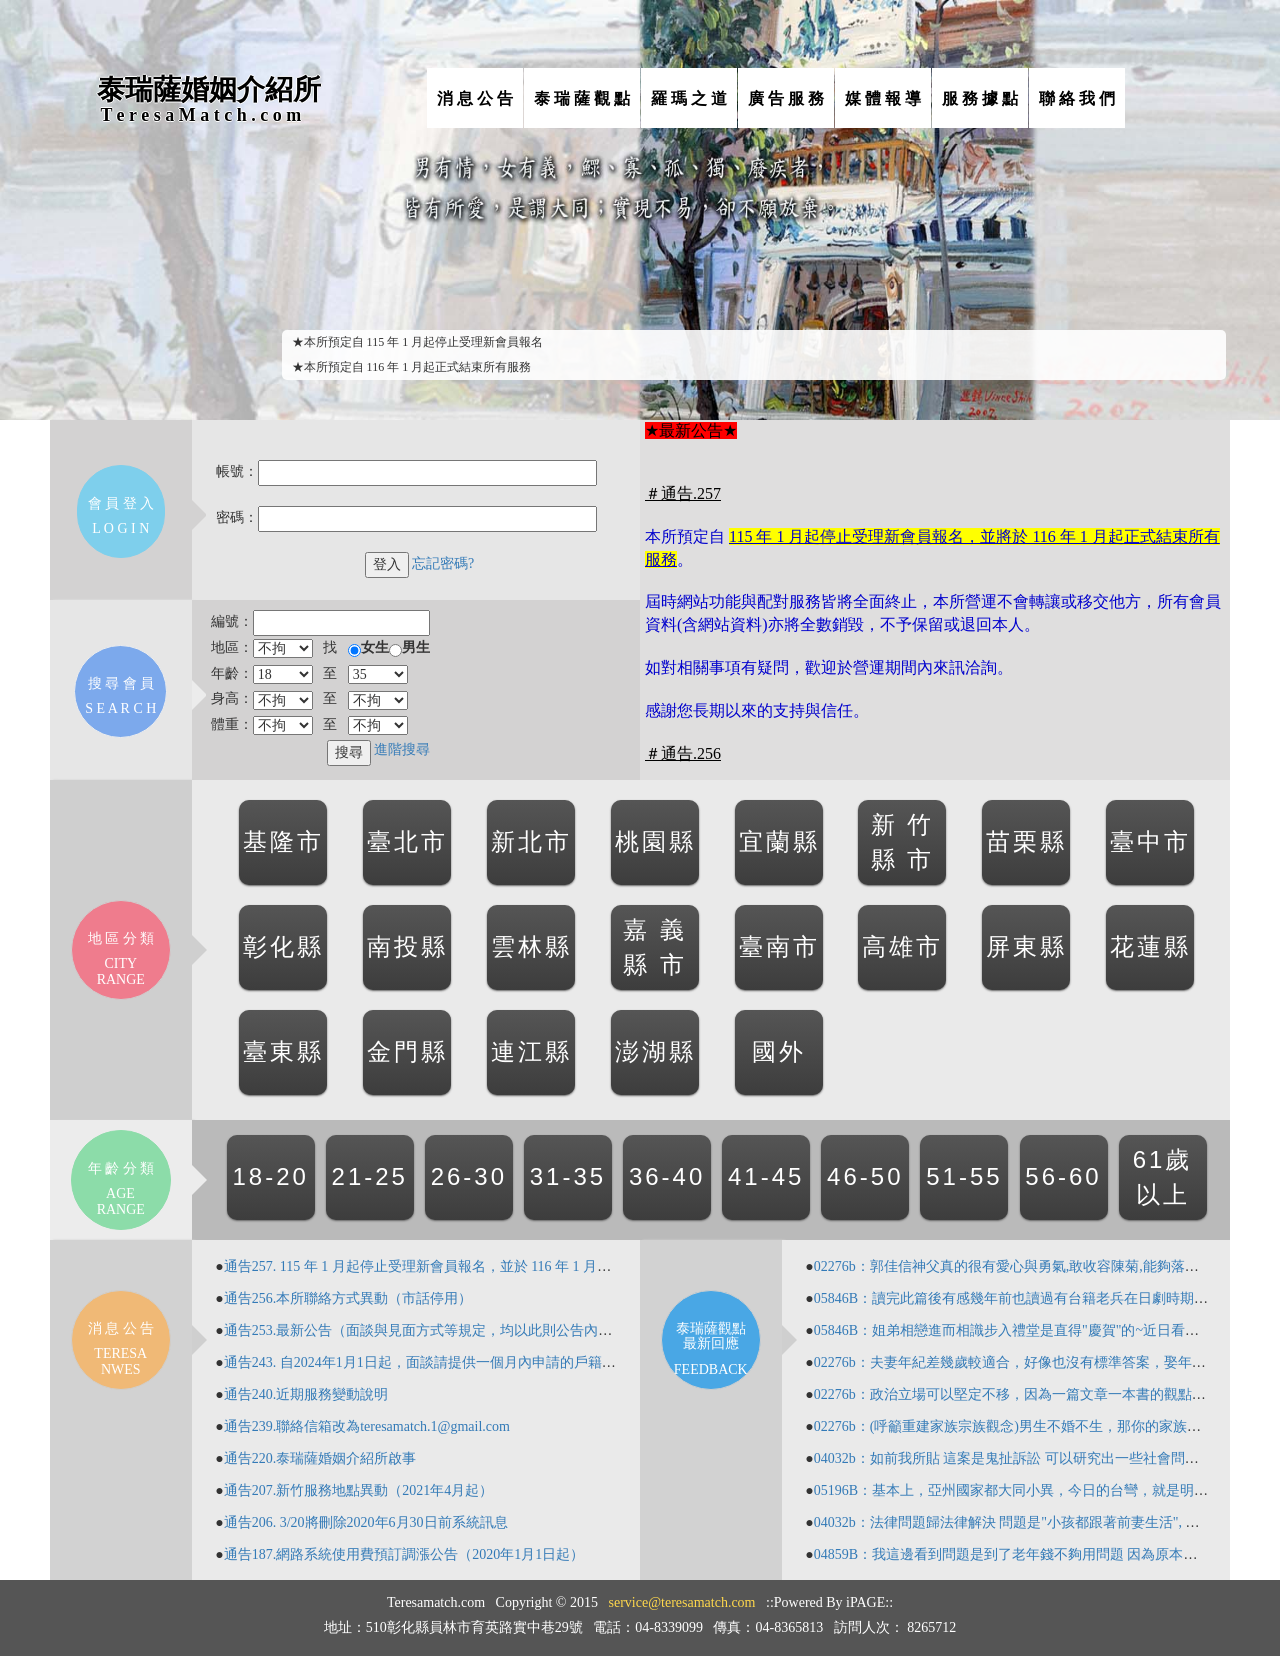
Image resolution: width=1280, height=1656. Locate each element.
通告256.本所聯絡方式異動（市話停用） (348, 1298)
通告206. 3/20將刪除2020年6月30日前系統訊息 (366, 1522)
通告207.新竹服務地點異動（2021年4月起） (359, 1490)
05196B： (843, 1490)
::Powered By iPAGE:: (829, 1602)
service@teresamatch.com (682, 1602)
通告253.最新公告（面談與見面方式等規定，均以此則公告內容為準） (439, 1330)
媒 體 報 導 (883, 98)
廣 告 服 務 (786, 98)
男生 (416, 647)
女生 (375, 647)
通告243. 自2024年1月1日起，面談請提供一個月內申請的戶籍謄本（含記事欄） (469, 1362)
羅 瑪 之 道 (689, 98)
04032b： (842, 1458)
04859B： (843, 1554)
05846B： (843, 1298)
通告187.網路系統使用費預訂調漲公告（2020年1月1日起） (404, 1554)
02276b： (842, 1266)
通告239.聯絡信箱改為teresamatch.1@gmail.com (367, 1426)
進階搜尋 (402, 749)
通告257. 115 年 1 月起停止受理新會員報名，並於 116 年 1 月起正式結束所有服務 (473, 1266)
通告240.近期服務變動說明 (306, 1394)
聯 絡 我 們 (1077, 98)
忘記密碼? (443, 563)
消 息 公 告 (475, 98)
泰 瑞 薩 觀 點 (582, 98)
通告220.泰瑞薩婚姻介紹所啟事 (320, 1458)
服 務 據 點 (980, 98)
